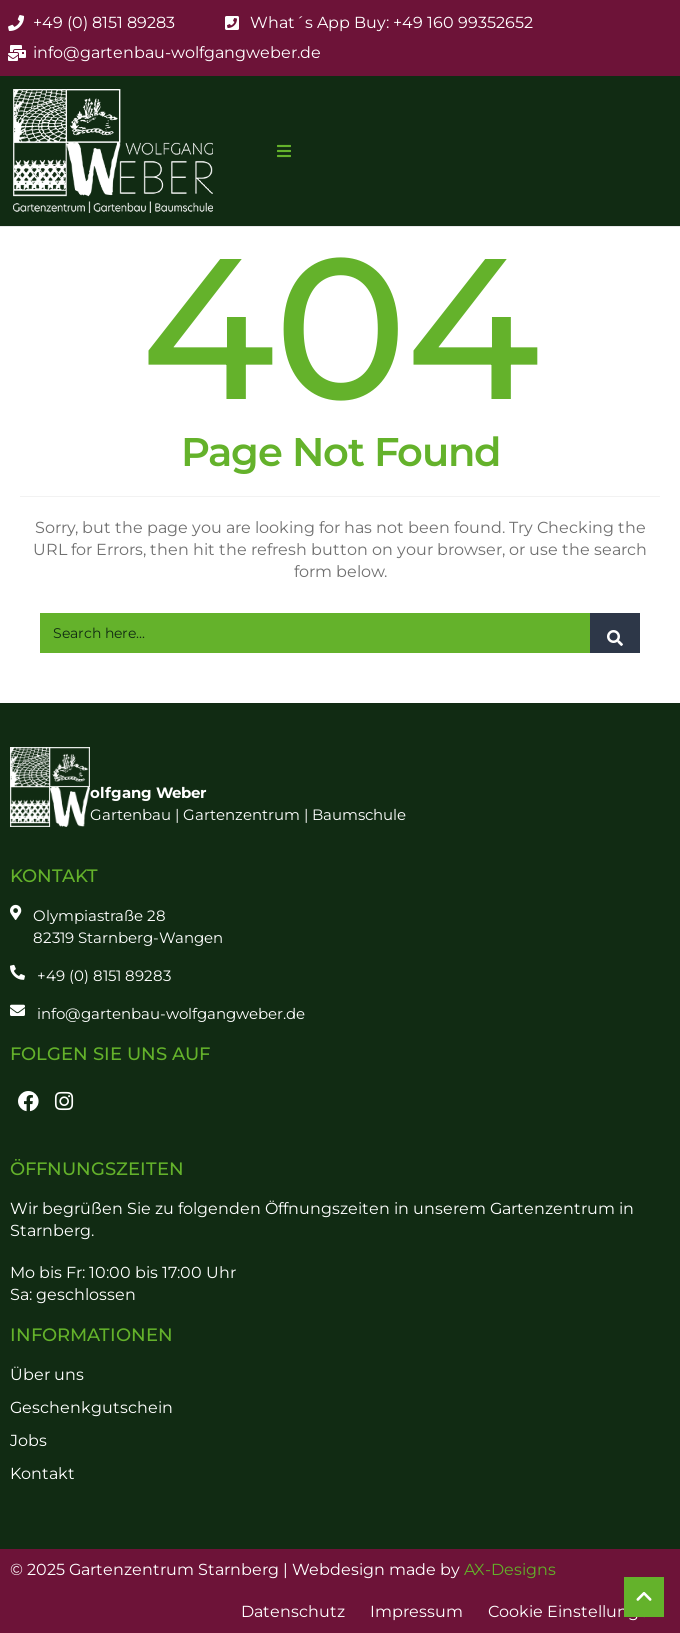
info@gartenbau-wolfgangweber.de (171, 1013)
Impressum (416, 1611)
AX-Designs (510, 1569)
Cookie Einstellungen (574, 1611)
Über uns (47, 1374)
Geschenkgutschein (91, 1407)
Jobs (28, 1440)
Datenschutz (293, 1611)
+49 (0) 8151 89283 (104, 975)
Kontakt (42, 1473)
